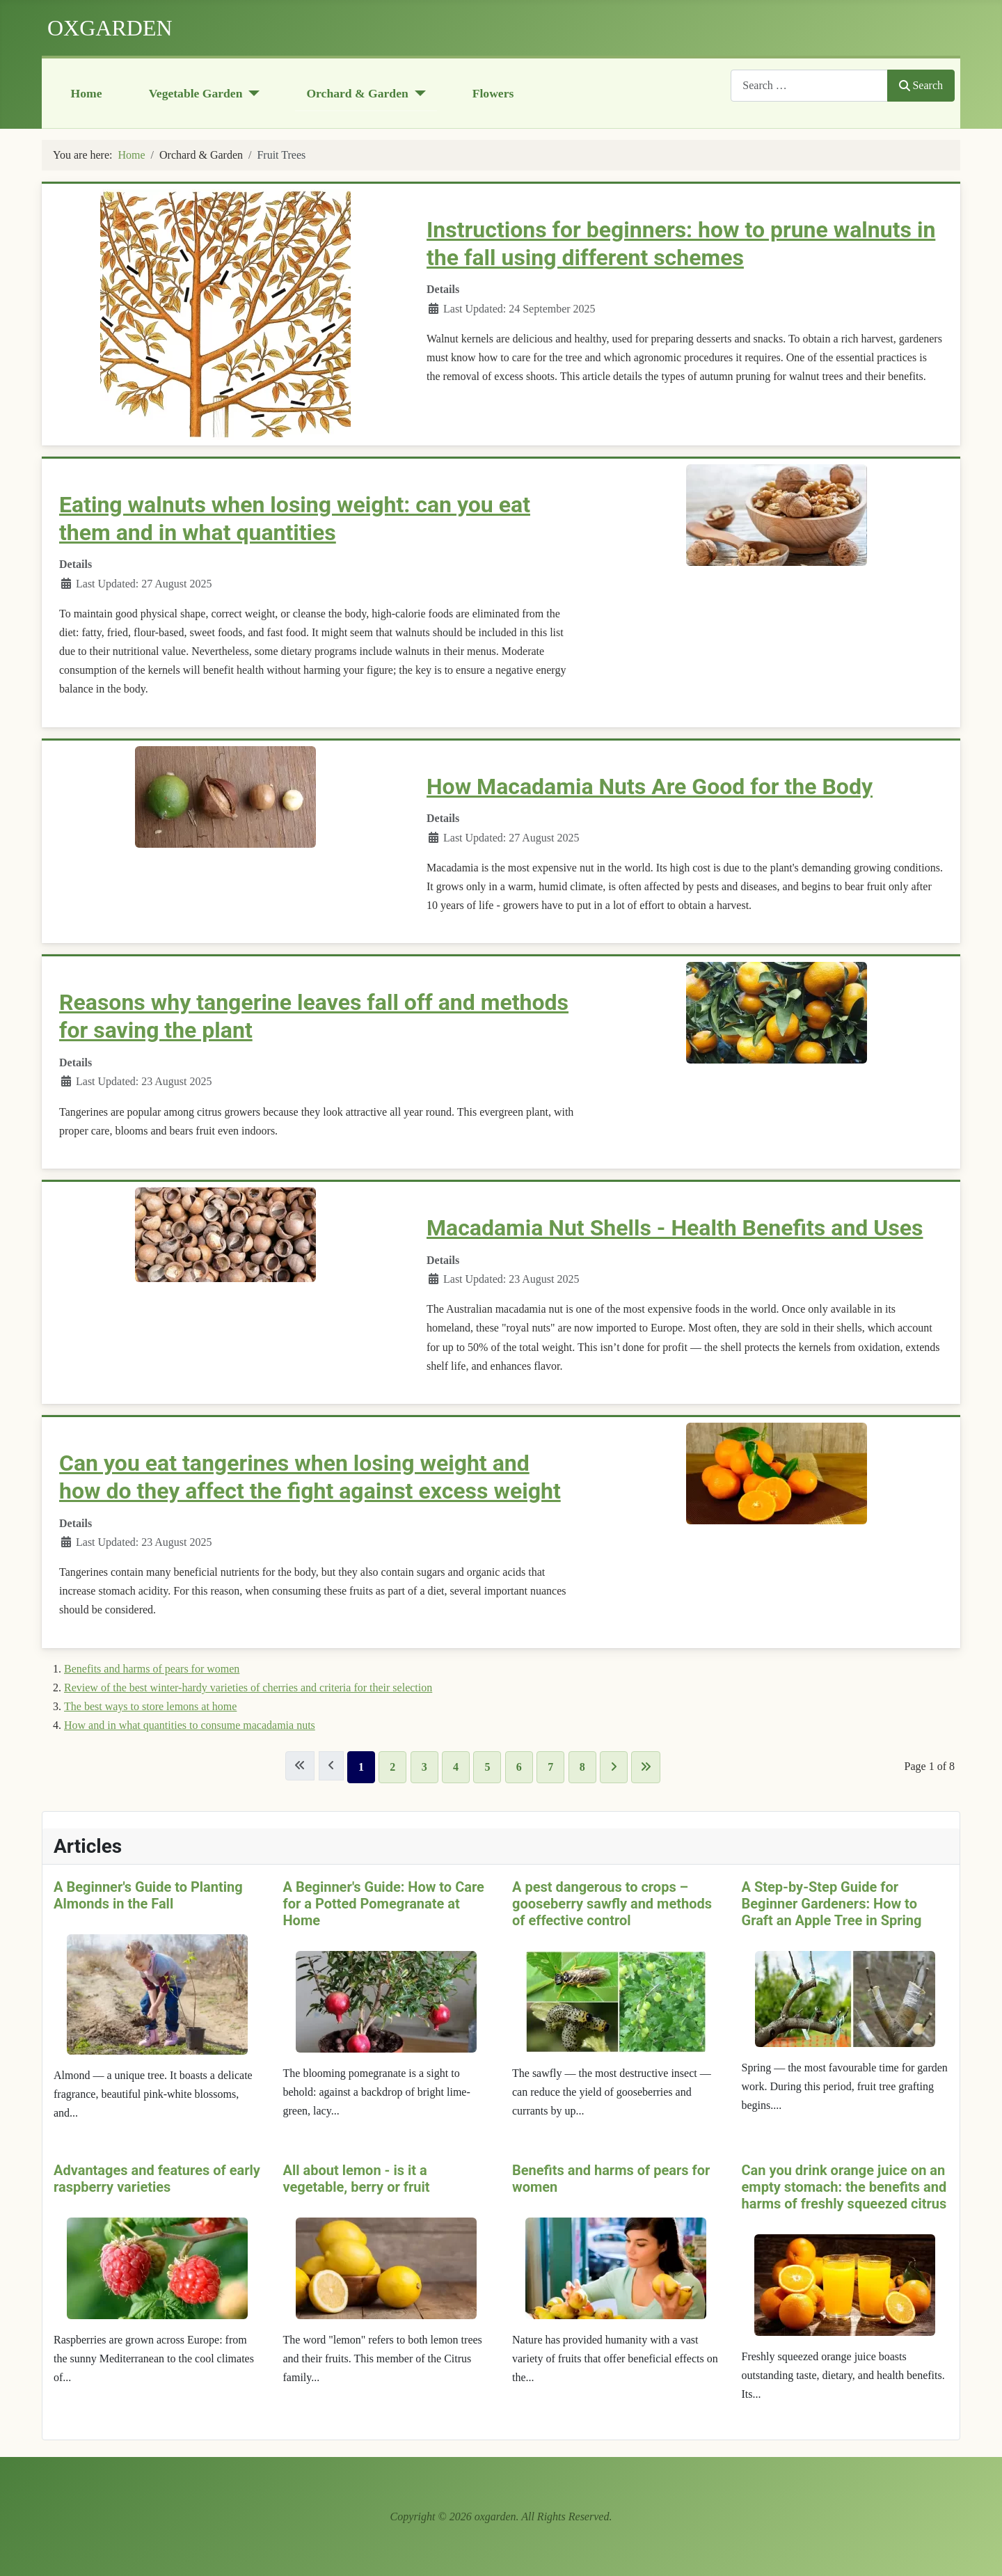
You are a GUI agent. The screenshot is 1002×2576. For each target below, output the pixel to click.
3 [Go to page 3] (424, 1767)
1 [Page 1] (361, 1767)
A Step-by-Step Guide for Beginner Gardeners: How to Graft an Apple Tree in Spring (832, 1904)
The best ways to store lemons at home (150, 1706)
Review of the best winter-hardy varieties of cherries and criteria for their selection (248, 1687)
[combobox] (809, 85)
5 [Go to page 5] (487, 1767)
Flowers (493, 93)
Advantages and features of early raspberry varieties (157, 2178)
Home (86, 93)
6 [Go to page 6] (519, 1767)
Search (921, 85)
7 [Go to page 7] (550, 1767)
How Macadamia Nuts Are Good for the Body (650, 786)
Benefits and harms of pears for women (151, 1669)
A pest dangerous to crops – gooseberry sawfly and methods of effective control (612, 1904)
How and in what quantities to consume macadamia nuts (189, 1725)
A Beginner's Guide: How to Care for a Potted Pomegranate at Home (383, 1904)
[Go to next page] (614, 1767)
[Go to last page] (645, 1767)
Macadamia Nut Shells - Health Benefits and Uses (675, 1228)
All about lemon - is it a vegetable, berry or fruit (356, 2178)
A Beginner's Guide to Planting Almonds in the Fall (148, 1895)
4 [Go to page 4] (456, 1767)
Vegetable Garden (196, 93)
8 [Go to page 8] (582, 1767)
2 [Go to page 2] (392, 1767)
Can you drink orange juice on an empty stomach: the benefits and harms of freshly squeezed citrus (844, 2186)
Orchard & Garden (357, 93)
